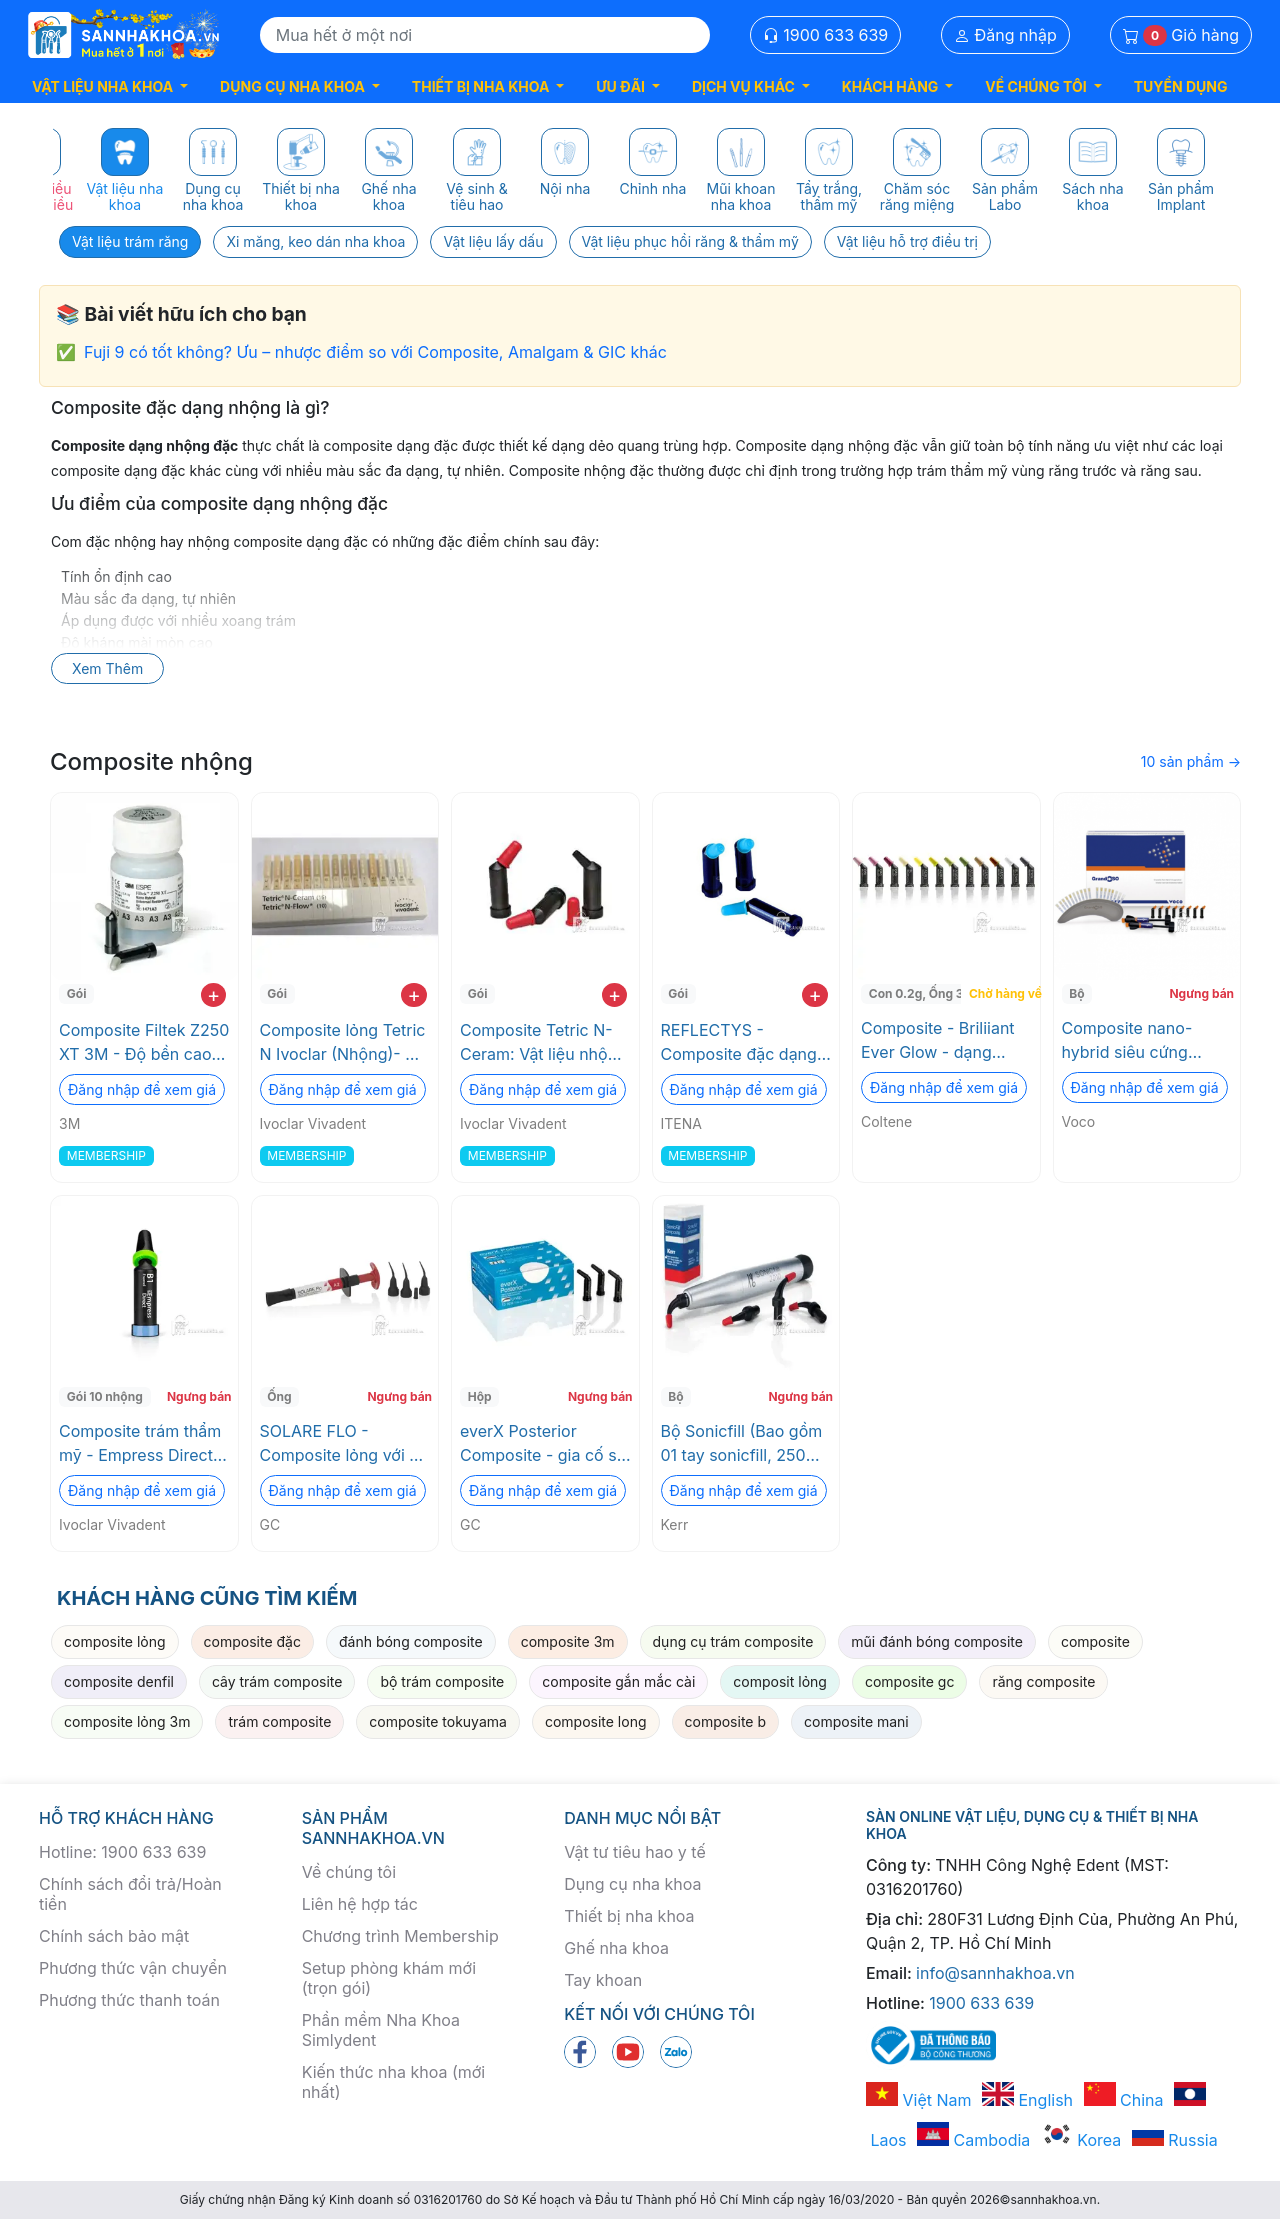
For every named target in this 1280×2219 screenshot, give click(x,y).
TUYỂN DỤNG (1181, 86)
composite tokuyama (438, 1721)
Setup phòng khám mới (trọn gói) (389, 1978)
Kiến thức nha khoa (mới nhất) (394, 2082)
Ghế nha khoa (616, 1948)
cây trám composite (277, 1681)
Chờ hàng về (1002, 993)
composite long (596, 1721)
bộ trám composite (442, 1681)
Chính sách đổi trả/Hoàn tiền (130, 1894)
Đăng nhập (1005, 35)
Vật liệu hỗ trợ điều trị (907, 241)
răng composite (1043, 1681)
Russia (1175, 2140)
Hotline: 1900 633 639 (122, 1852)
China (1124, 2100)
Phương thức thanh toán (129, 2000)
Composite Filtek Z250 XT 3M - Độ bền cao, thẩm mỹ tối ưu (144, 1043)
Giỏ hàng (1181, 35)
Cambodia (973, 2140)
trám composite (279, 1721)
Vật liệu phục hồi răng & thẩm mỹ (690, 241)
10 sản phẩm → (1191, 761)
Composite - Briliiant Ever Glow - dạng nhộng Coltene (938, 1041)
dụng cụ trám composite (733, 1641)
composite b (726, 1721)
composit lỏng (780, 1681)
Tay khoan (603, 1980)
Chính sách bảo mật (114, 1936)
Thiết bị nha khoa (629, 1916)
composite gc (910, 1681)
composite (1095, 1641)
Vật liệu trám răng (130, 241)
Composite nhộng (151, 761)
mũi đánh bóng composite (937, 1641)
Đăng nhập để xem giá (142, 1089)
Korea (1081, 2140)
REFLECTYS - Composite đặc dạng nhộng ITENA (739, 1043)
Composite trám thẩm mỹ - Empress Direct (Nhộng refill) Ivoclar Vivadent (140, 1444)
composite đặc (252, 1641)
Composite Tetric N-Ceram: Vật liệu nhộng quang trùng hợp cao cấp (543, 1043)
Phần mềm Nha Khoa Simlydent (381, 2030)
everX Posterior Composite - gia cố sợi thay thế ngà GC (545, 1444)
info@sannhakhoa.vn (995, 1973)
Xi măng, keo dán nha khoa (315, 241)
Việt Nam (919, 2100)
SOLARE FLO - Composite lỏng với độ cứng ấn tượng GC (344, 1444)
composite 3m (568, 1641)
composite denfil (119, 1681)
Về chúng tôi (349, 1872)
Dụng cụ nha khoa (632, 1884)
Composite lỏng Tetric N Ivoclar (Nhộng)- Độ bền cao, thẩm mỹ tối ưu (343, 1043)
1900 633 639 (826, 35)
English (1027, 2100)
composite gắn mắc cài (618, 1681)
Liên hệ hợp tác (360, 1904)
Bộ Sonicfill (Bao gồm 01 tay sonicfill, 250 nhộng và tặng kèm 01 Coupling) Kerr (744, 1444)
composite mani (856, 1721)
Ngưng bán (1201, 993)
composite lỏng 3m (127, 1721)
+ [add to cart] (213, 995)
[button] (110, 86)
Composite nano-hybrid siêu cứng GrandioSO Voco (1127, 1041)
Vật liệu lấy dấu (493, 241)
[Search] (485, 35)
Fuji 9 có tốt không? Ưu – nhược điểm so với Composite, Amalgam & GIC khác (375, 352)
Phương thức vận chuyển (133, 1968)
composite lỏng (115, 1641)
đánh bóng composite (411, 1641)
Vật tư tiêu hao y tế (634, 1852)
